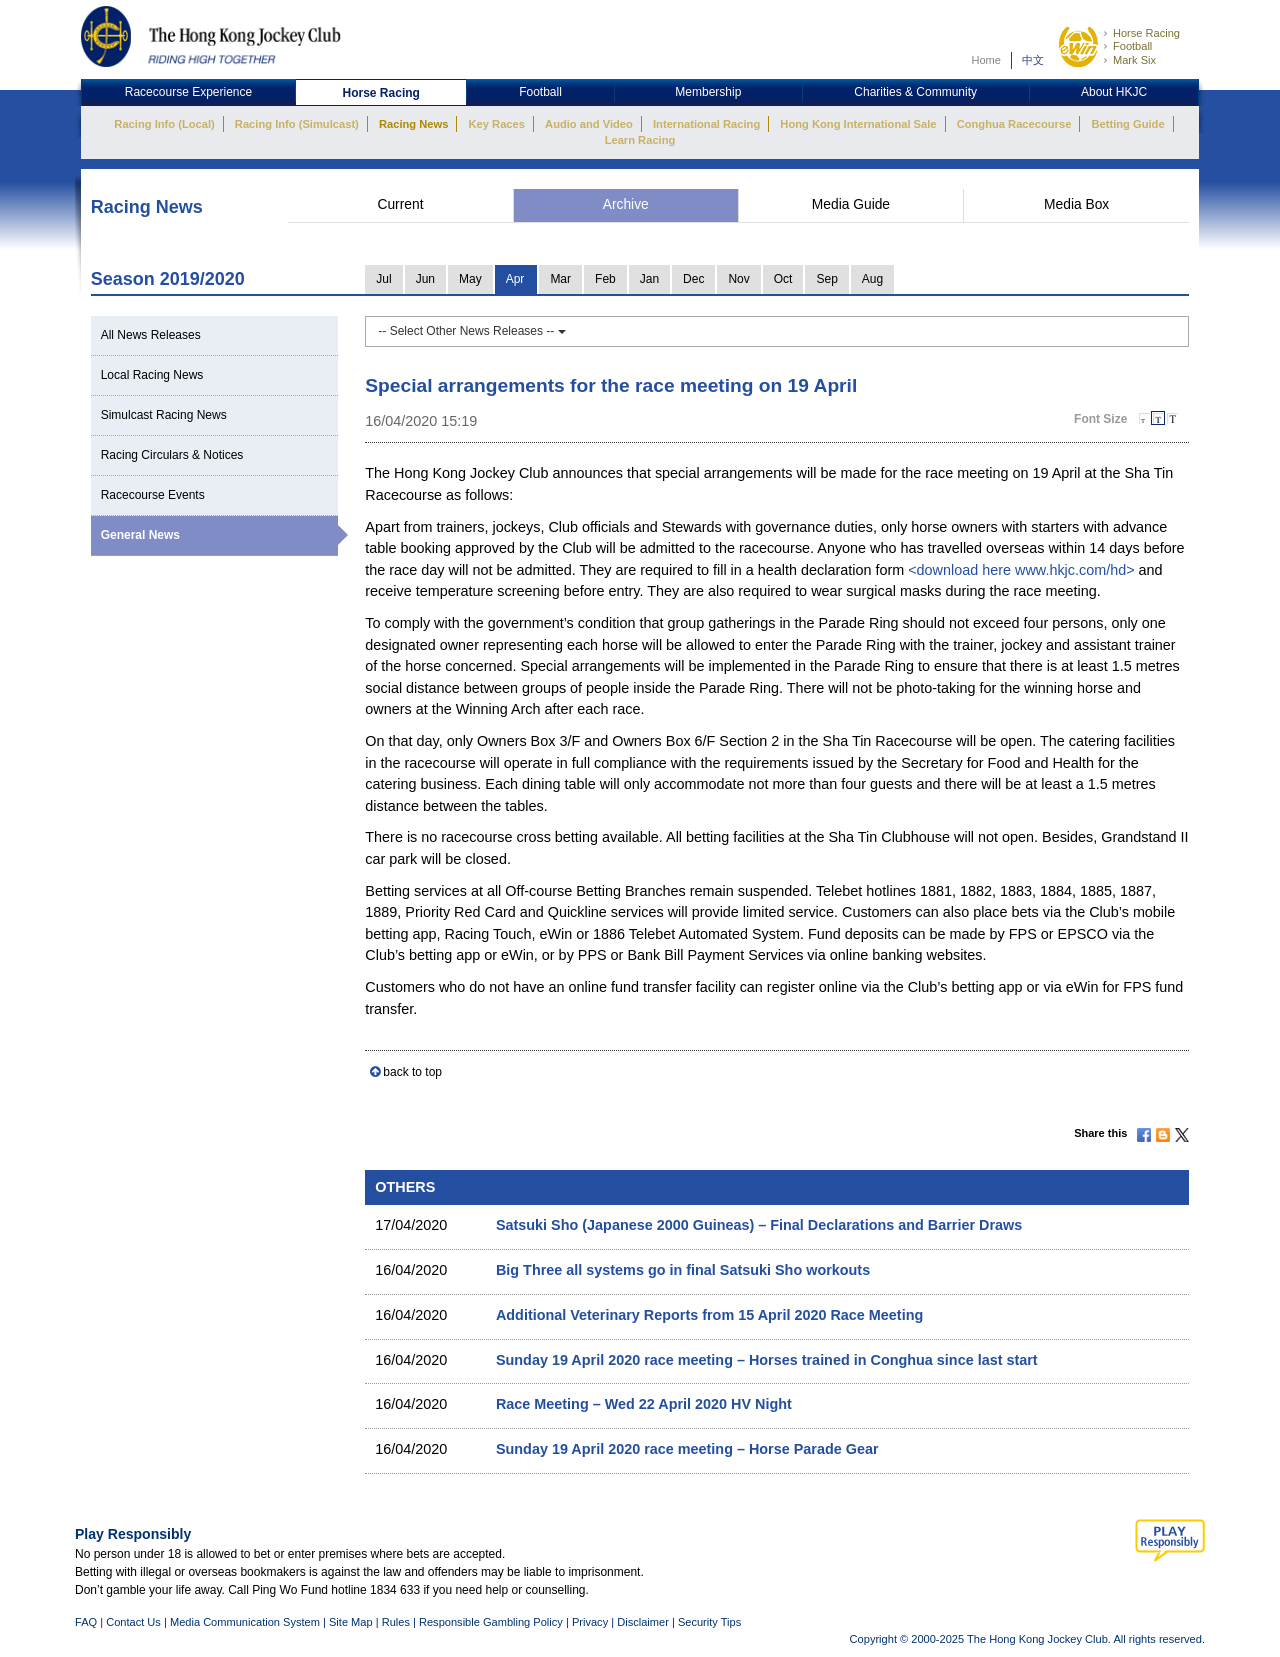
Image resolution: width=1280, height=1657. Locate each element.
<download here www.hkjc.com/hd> (1021, 570)
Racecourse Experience (188, 92)
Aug (872, 279)
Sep (826, 279)
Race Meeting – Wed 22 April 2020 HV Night (644, 1404)
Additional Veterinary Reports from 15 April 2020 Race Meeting (709, 1315)
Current (400, 204)
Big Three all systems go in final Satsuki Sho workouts (683, 1270)
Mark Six (1134, 60)
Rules (397, 1622)
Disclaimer (643, 1622)
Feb (605, 279)
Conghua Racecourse (1014, 124)
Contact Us (133, 1622)
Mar (560, 279)
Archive (626, 204)
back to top (412, 1072)
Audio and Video (589, 124)
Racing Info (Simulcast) (297, 124)
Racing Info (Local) (164, 124)
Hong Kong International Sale (858, 124)
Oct (783, 279)
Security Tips (709, 1622)
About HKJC (1114, 92)
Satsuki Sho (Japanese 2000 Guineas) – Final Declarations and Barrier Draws (759, 1225)
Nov (738, 279)
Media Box (1076, 204)
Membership (708, 92)
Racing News (413, 124)
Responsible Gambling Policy (491, 1622)
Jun (425, 279)
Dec (693, 279)
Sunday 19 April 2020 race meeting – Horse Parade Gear (687, 1449)
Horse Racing (1146, 33)
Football (1132, 46)
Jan (649, 279)
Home (986, 60)
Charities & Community (915, 92)
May (470, 279)
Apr (515, 279)
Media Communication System (245, 1622)
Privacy (590, 1622)
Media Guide (851, 204)
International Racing (706, 124)
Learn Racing (640, 140)
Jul (383, 279)
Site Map (351, 1622)
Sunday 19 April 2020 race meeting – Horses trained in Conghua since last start (767, 1360)
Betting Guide (1127, 124)
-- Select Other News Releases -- (471, 331)
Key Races (497, 124)
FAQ (86, 1622)
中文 (1033, 60)
